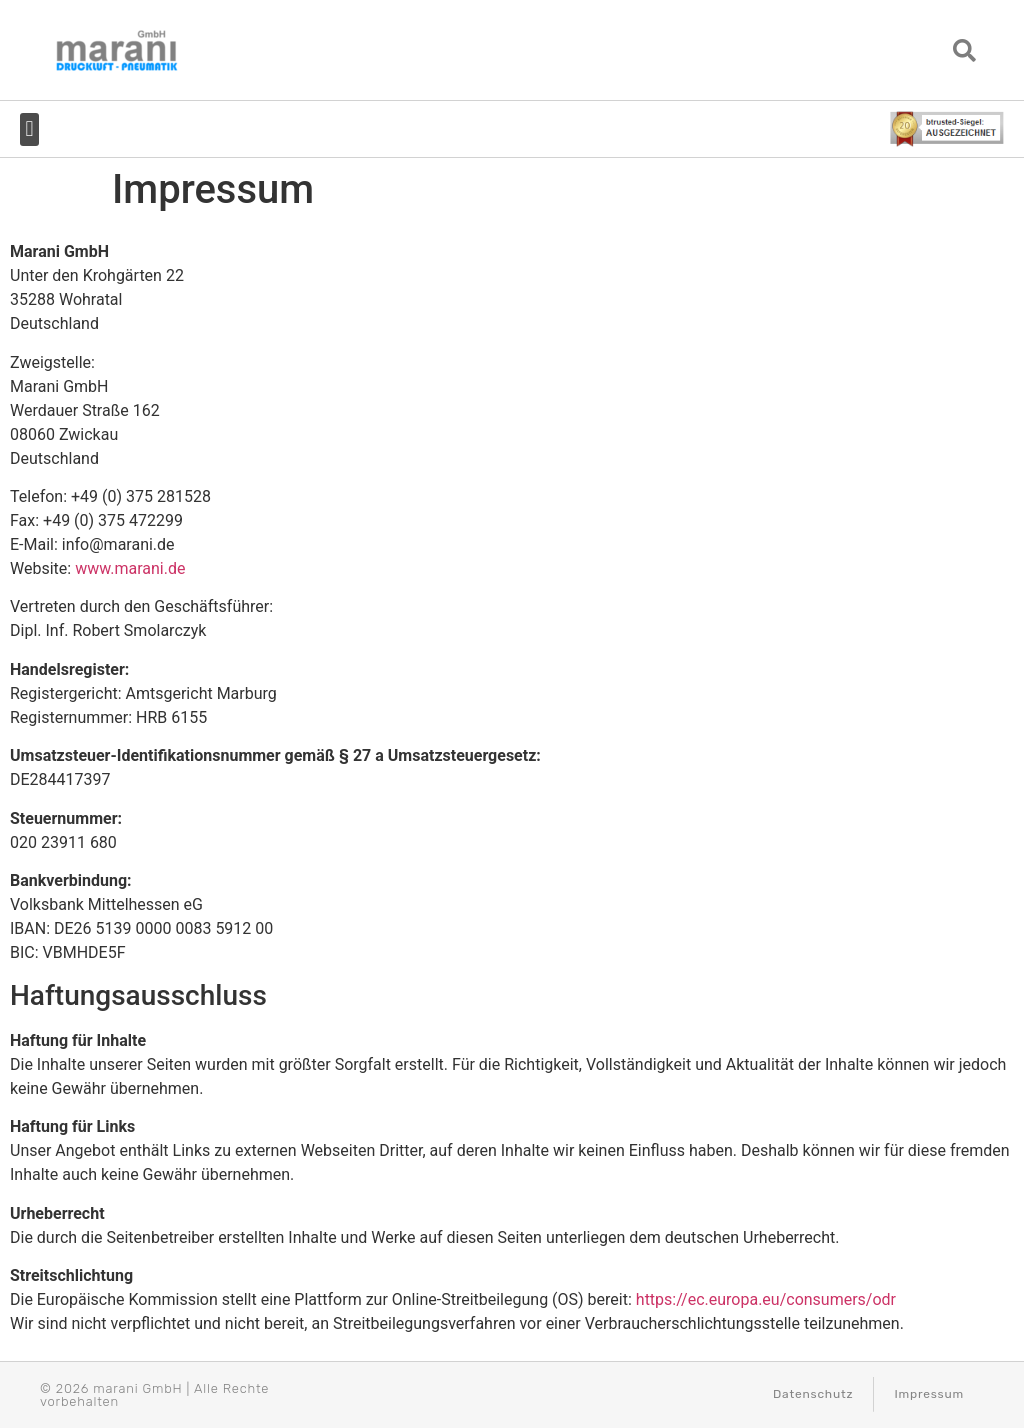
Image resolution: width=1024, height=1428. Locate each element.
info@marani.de (118, 544)
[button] (965, 51)
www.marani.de (130, 568)
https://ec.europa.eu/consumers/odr (766, 1299)
